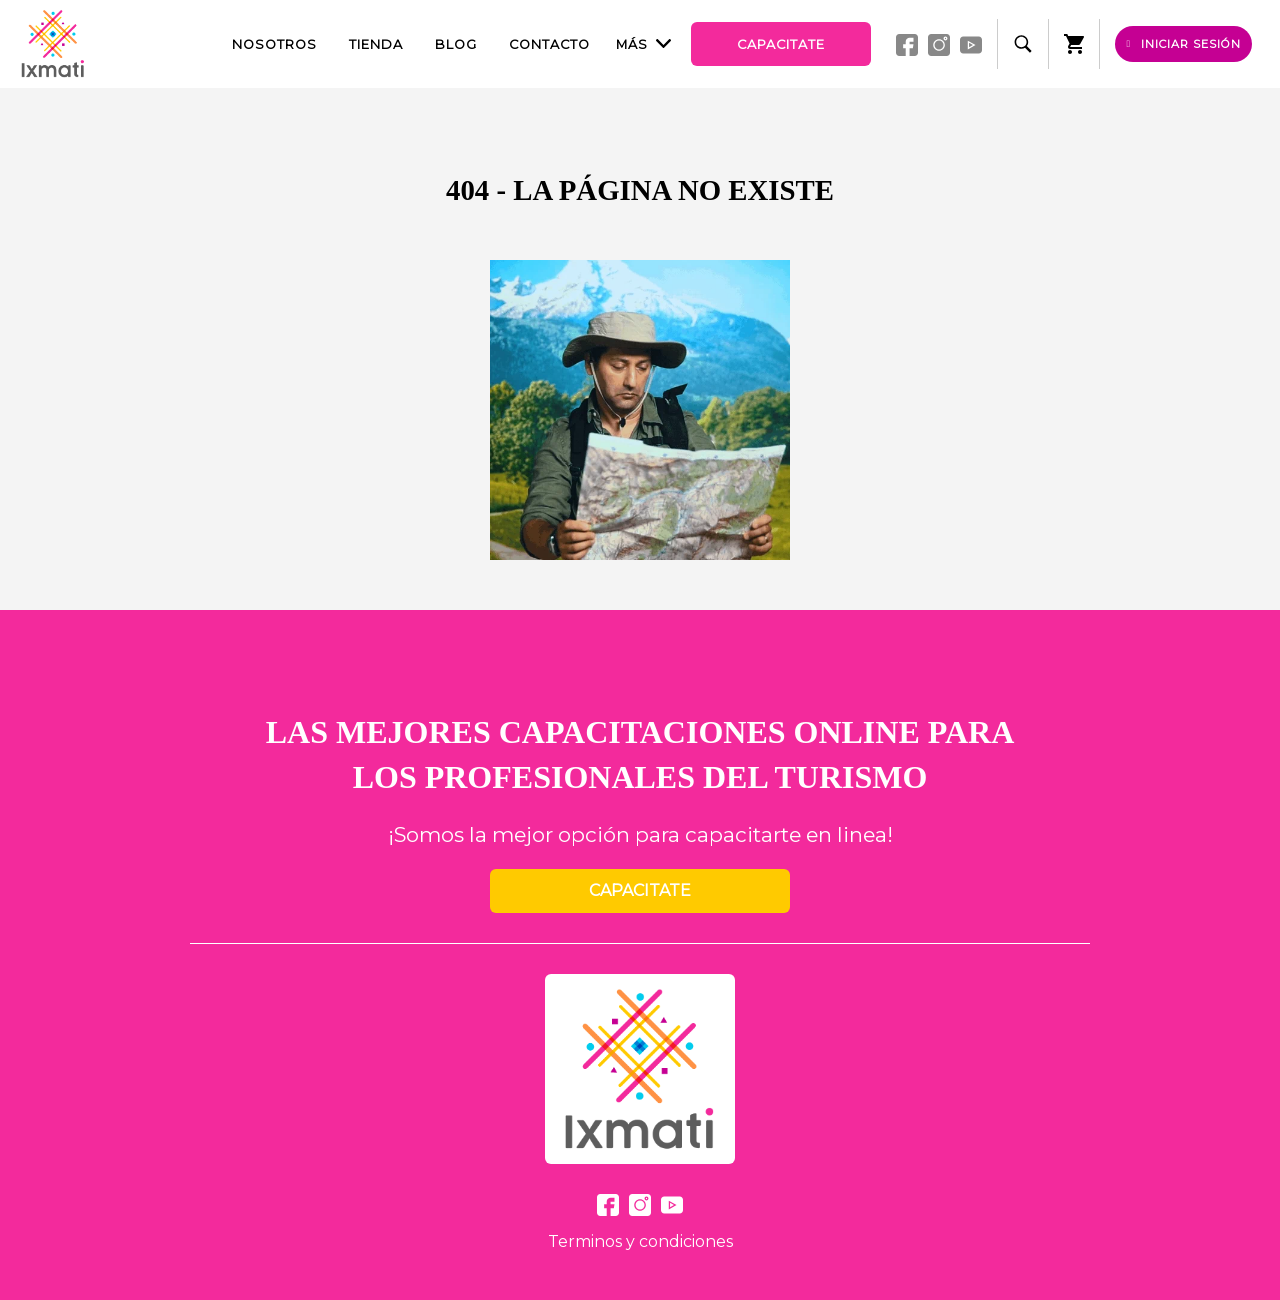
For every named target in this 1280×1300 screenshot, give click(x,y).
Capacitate (781, 44)
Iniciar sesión (1183, 44)
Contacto (549, 44)
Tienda (376, 44)
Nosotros (274, 44)
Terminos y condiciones (640, 1241)
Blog (456, 44)
